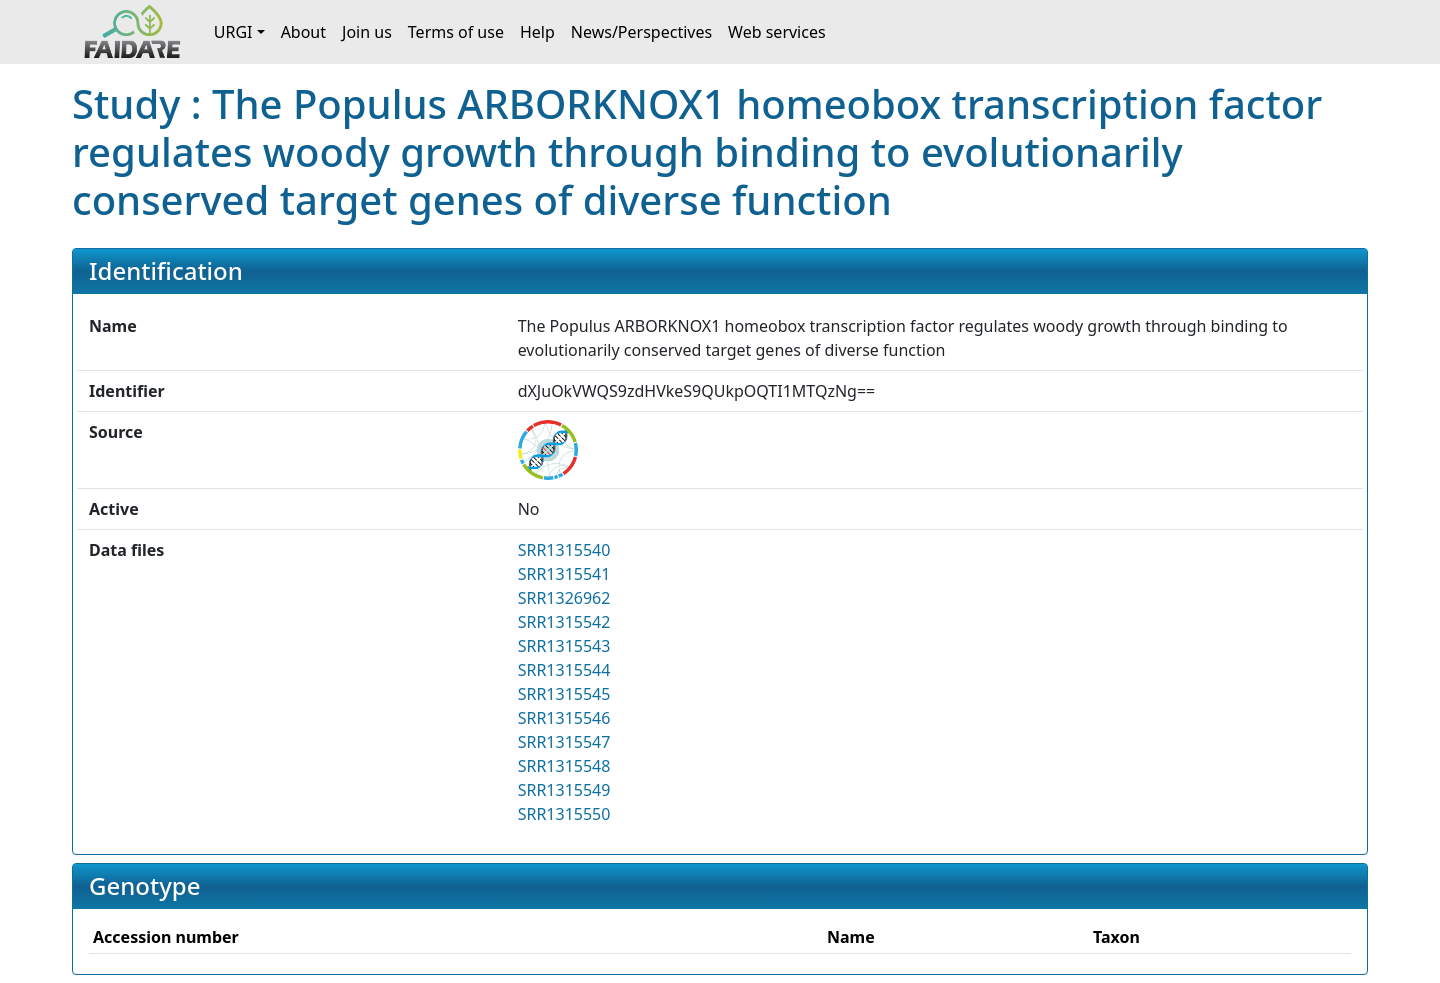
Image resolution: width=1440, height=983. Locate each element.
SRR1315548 (564, 766)
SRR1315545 (564, 694)
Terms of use (456, 32)
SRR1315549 (564, 790)
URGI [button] (233, 32)
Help (537, 32)
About (303, 32)
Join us (367, 32)
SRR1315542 (564, 622)
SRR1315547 (564, 742)
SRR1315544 (564, 670)
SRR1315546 (564, 718)
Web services (777, 32)
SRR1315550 (564, 814)
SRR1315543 (564, 646)
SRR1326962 (564, 598)
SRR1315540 (564, 550)
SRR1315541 (564, 574)
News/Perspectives (641, 32)
